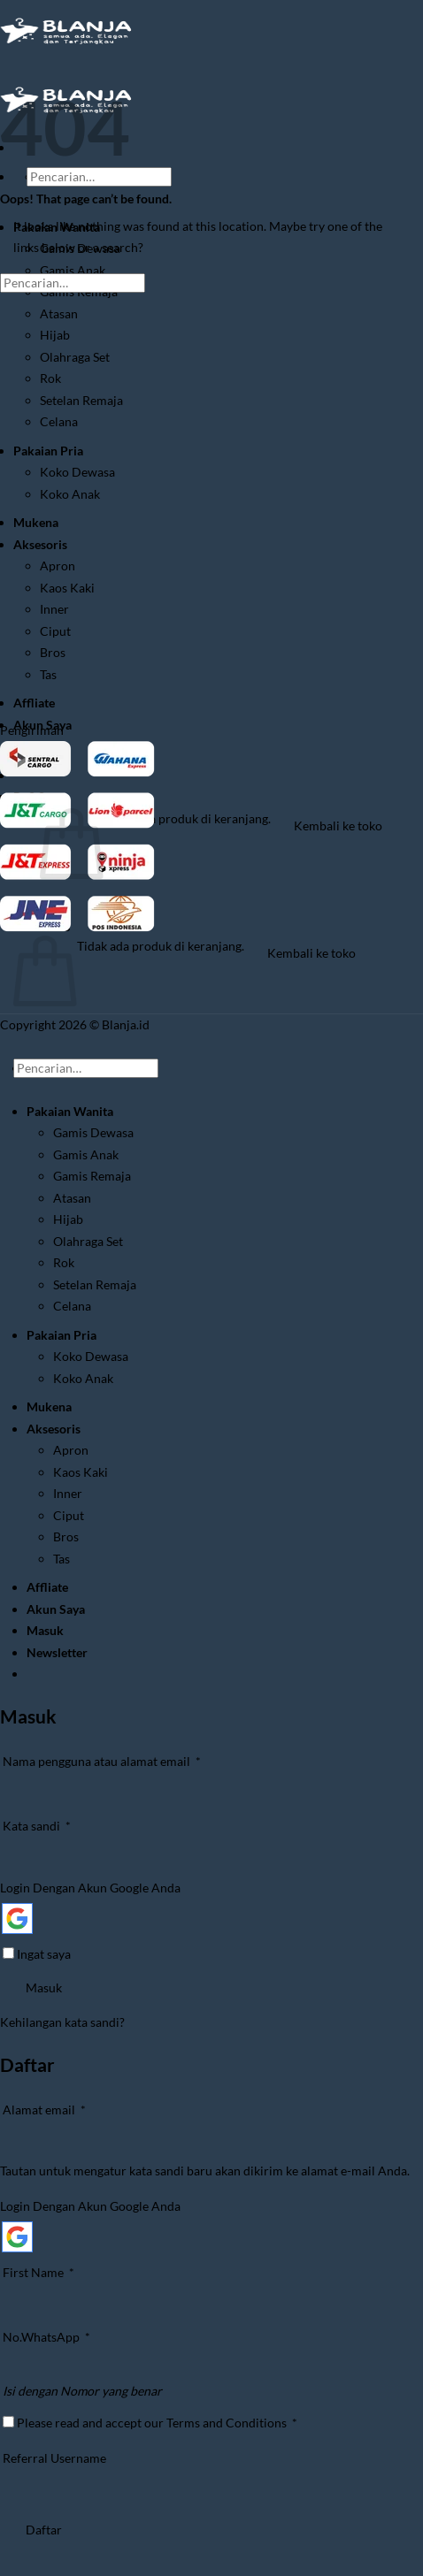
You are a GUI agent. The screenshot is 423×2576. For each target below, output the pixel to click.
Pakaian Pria (48, 450)
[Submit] (50, 199)
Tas (48, 674)
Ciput (55, 630)
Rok (50, 378)
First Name (38, 2272)
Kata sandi (52, 1824)
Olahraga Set (75, 356)
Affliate (34, 702)
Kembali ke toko (338, 825)
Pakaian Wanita (70, 1111)
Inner (54, 608)
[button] (57, 1652)
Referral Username (54, 2457)
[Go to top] (23, 1048)
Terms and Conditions (226, 2422)
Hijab (55, 334)
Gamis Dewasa (93, 1132)
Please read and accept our (150, 2422)
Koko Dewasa (77, 471)
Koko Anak (70, 493)
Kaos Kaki (67, 587)
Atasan (59, 313)
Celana (59, 421)
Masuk (44, 1987)
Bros (52, 652)
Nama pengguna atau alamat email (117, 1760)
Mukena (35, 522)
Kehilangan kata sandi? (62, 2021)
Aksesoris (40, 544)
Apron (57, 565)
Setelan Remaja (81, 400)
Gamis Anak (72, 270)
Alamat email (60, 2108)
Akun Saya (56, 1609)
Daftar (44, 2529)
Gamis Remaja (92, 1175)
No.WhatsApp (46, 2336)
